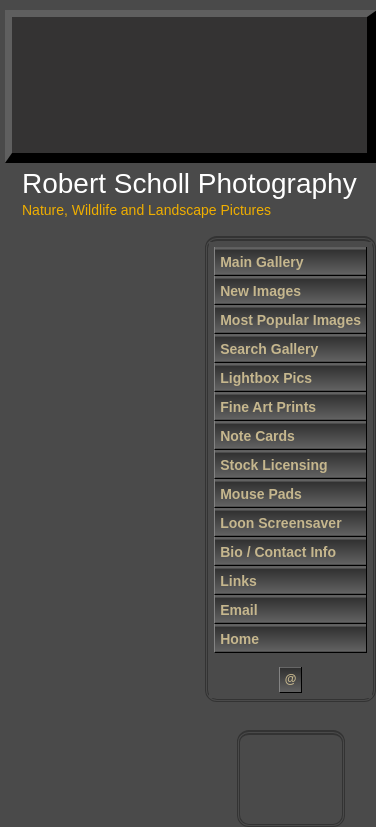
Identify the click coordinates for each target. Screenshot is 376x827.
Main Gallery (261, 262)
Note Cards (257, 436)
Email (238, 610)
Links (238, 581)
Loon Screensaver (280, 523)
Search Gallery (269, 349)
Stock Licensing (273, 465)
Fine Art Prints (268, 407)
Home (239, 639)
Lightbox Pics (266, 378)
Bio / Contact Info (278, 552)
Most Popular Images (290, 320)
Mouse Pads (261, 494)
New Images (260, 291)
